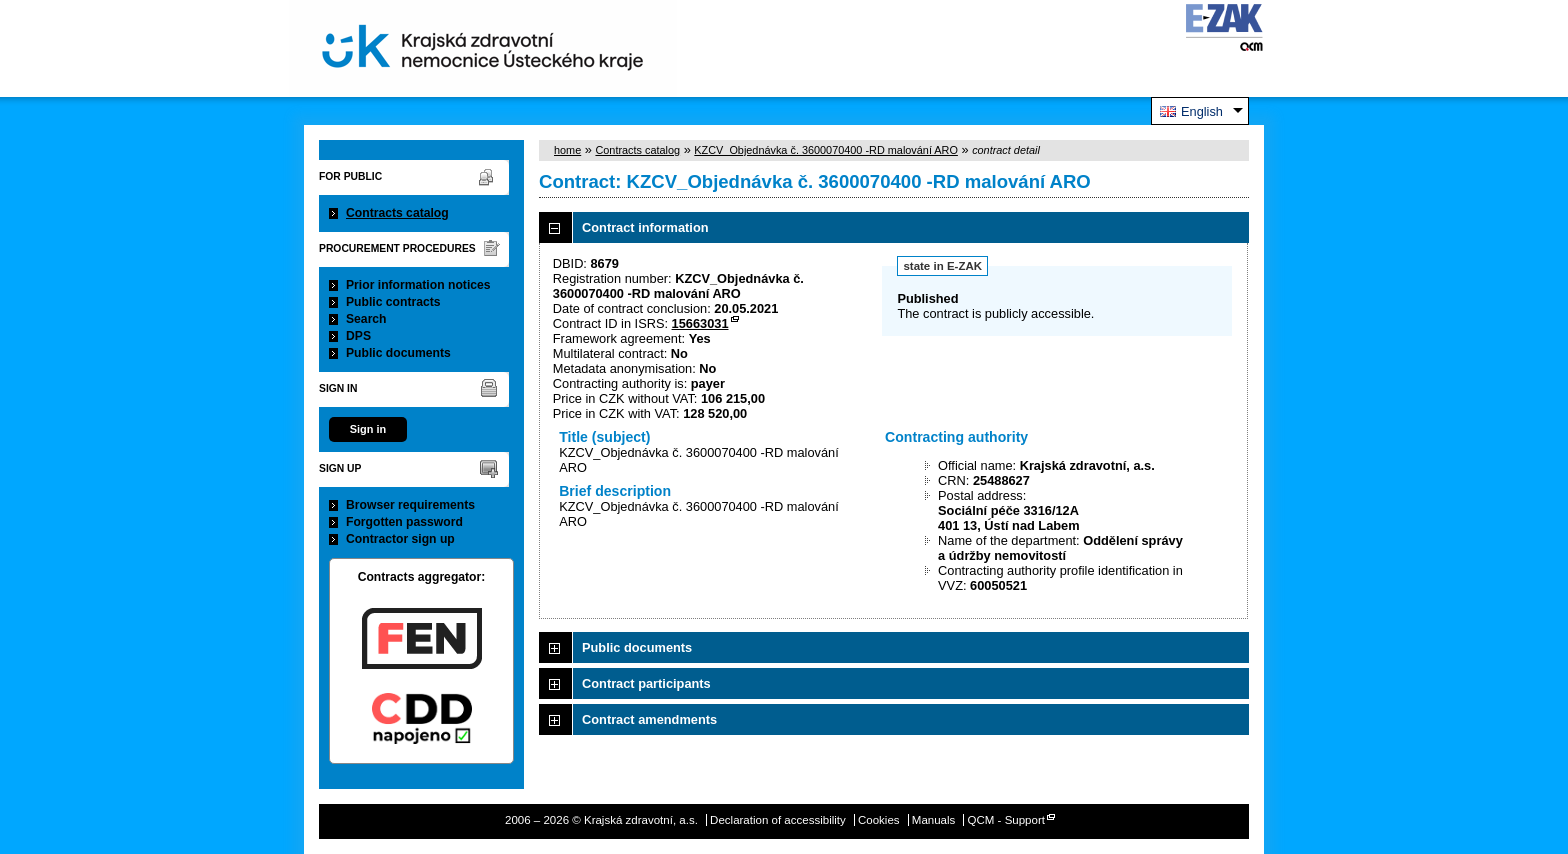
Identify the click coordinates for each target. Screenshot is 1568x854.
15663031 (700, 323)
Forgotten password (404, 522)
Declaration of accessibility (778, 820)
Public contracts (393, 302)
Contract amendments (649, 719)
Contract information (645, 227)
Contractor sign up (400, 539)
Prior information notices (418, 285)
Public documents (398, 353)
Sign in (368, 429)
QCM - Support (1006, 820)
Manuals (934, 820)
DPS (358, 336)
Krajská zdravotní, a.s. (483, 48)
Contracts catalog (397, 213)
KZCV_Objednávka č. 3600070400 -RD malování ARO (826, 150)
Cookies (879, 820)
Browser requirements (410, 505)
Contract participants (646, 683)
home (567, 150)
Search (366, 319)
